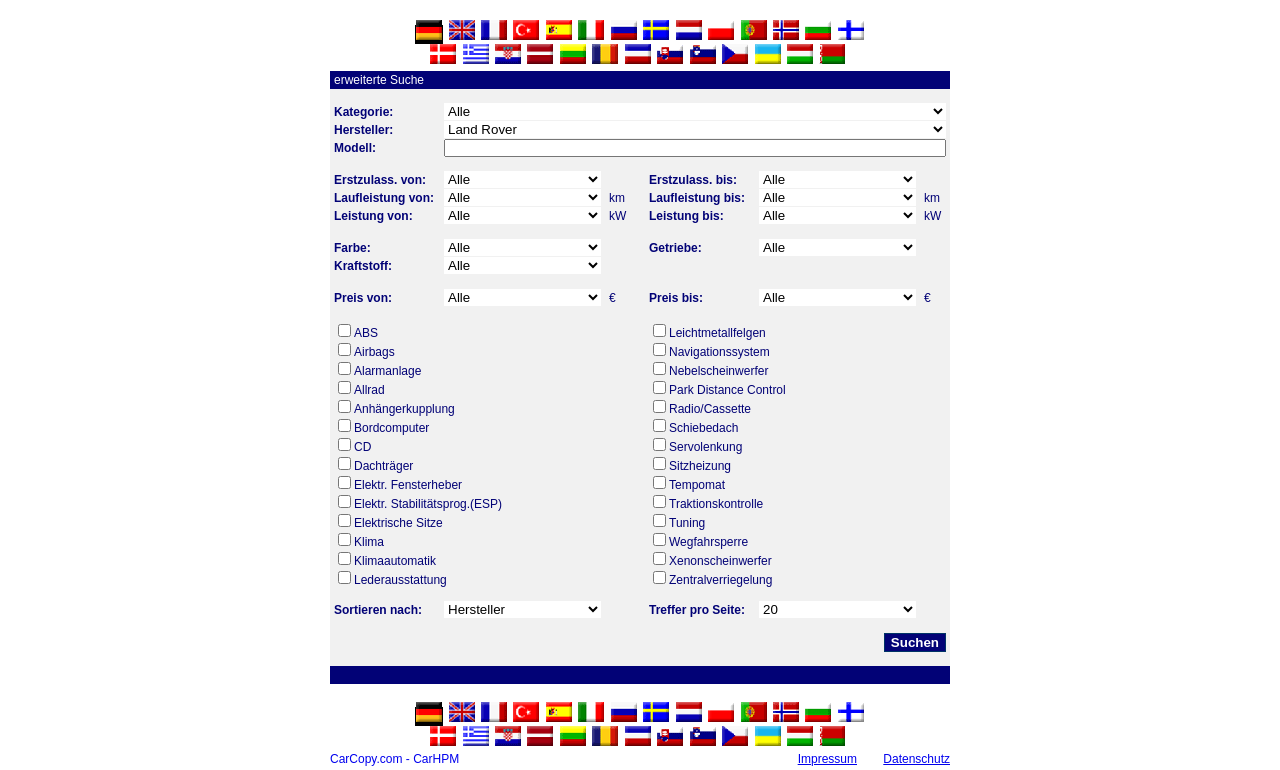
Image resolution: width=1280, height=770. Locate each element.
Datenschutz (916, 759)
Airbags (374, 352)
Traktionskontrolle (716, 504)
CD (362, 447)
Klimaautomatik (395, 561)
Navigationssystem (719, 352)
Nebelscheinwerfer (718, 371)
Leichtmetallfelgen (717, 333)
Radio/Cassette (710, 409)
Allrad (369, 390)
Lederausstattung (400, 580)
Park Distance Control (727, 390)
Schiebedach (703, 428)
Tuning (687, 523)
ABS (366, 333)
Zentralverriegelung (720, 580)
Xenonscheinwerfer (720, 561)
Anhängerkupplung (404, 409)
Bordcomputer (391, 428)
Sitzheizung (700, 466)
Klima (369, 542)
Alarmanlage (387, 371)
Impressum (827, 759)
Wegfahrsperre (708, 542)
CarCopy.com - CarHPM (394, 759)
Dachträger (383, 466)
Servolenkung (705, 447)
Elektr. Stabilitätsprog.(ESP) (428, 504)
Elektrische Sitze (398, 523)
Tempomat (697, 485)
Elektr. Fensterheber (408, 485)
